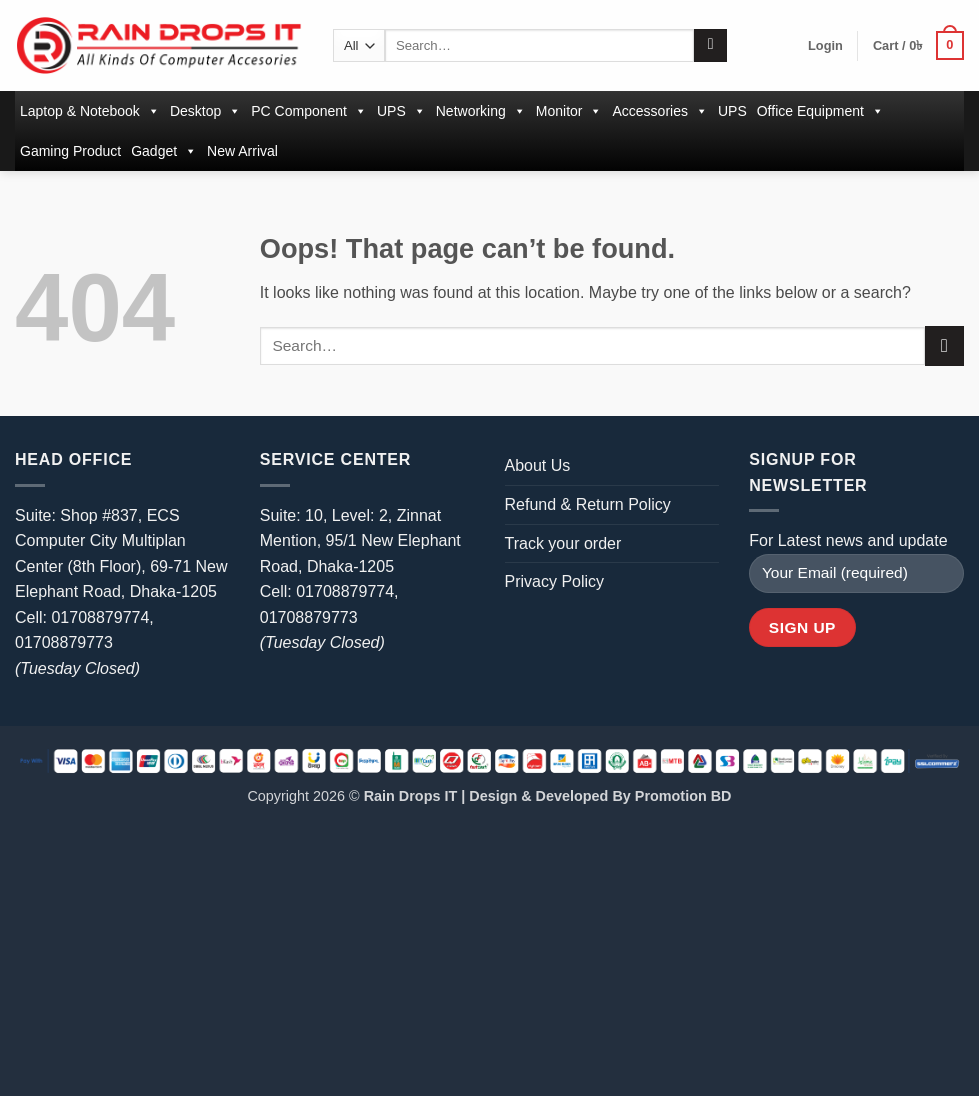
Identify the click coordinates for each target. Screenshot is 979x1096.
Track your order (563, 543)
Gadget (164, 151)
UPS (401, 111)
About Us (538, 465)
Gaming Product (70, 151)
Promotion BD (683, 796)
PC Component (309, 111)
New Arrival (242, 151)
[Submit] (710, 46)
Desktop (205, 111)
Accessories (659, 111)
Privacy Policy (555, 581)
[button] (825, 46)
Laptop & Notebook (90, 111)
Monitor (569, 111)
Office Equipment (820, 111)
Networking (481, 111)
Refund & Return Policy (588, 504)
